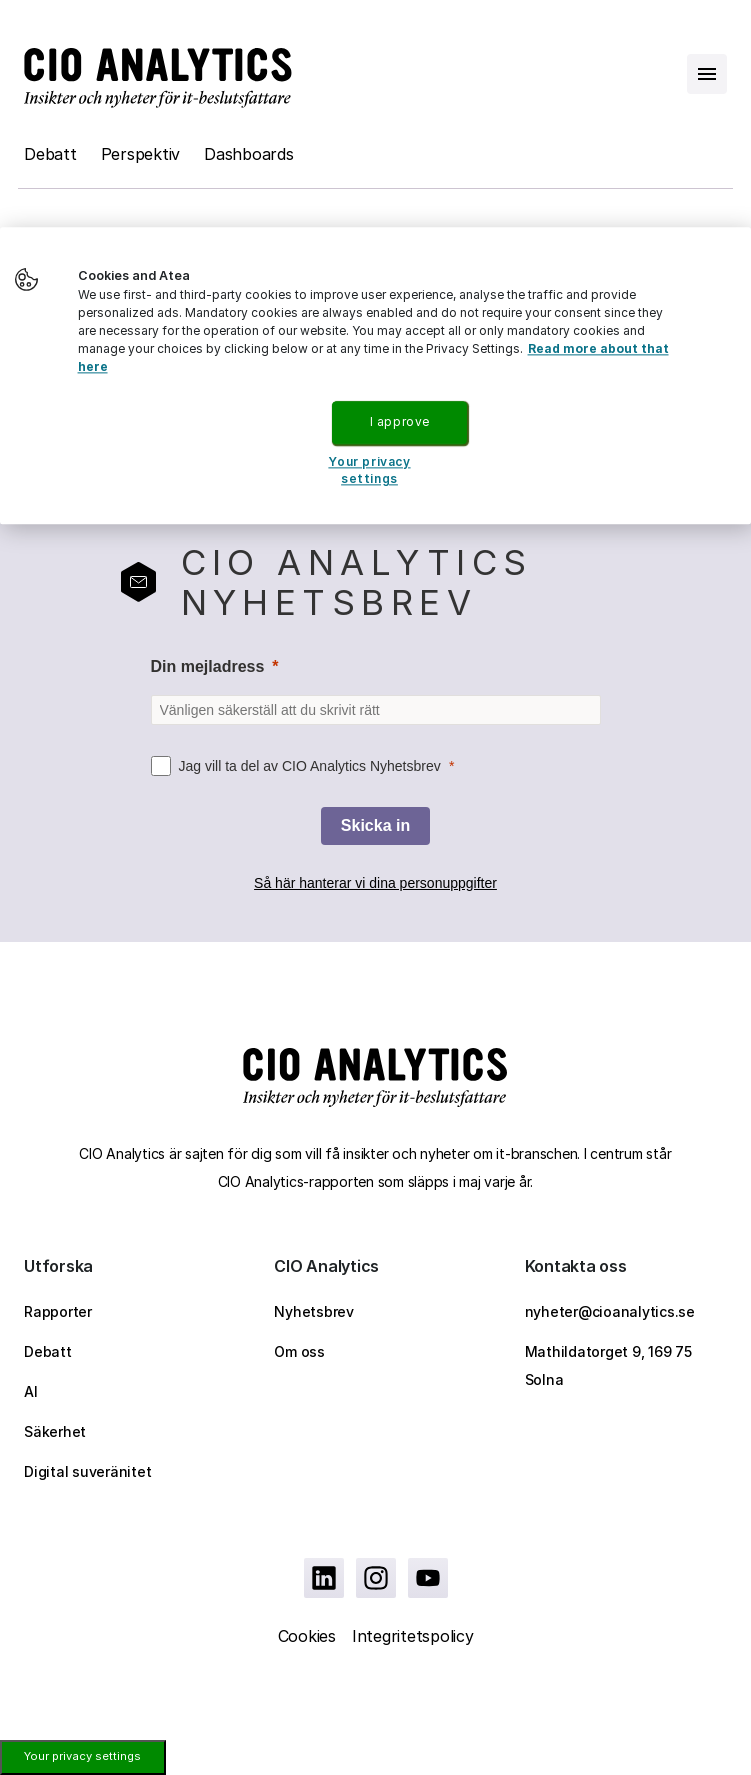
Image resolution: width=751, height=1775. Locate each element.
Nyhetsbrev (314, 1311)
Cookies (307, 1636)
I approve (400, 421)
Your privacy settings (82, 1756)
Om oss (299, 1351)
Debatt (50, 154)
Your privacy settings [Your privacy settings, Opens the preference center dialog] (369, 470)
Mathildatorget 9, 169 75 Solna (608, 1365)
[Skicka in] (375, 826)
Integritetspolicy (413, 1636)
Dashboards (249, 154)
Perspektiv (141, 154)
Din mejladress (208, 666)
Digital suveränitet (87, 1471)
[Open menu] (707, 74)
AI (31, 1391)
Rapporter (58, 1311)
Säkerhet (55, 1431)
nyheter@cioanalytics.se (610, 1311)
